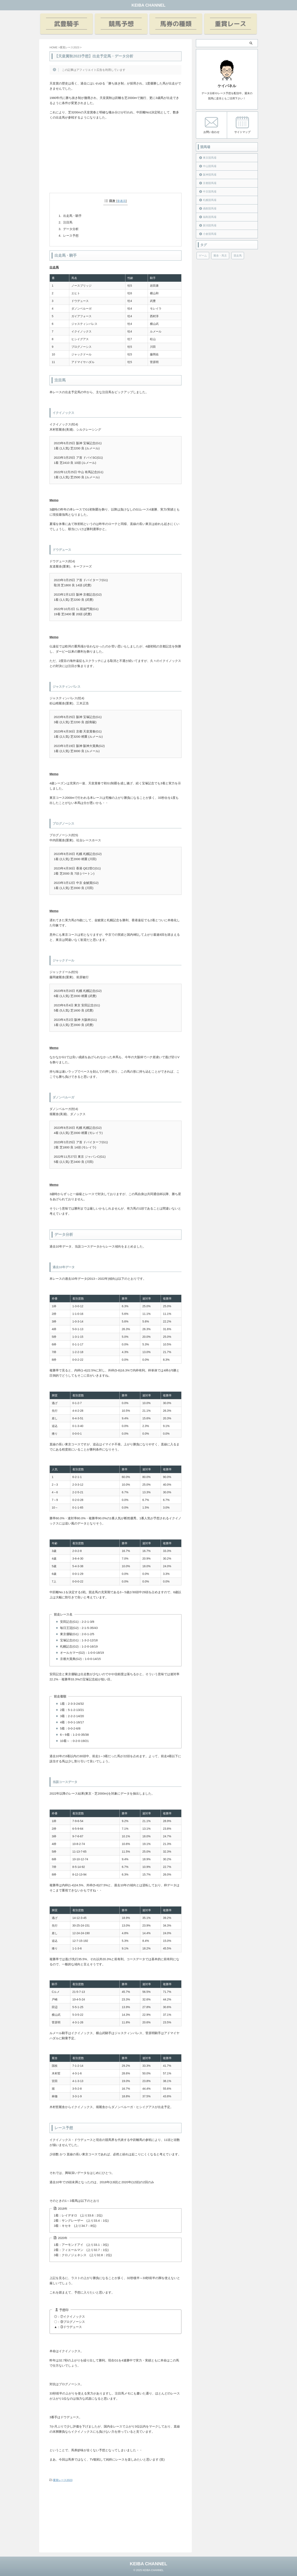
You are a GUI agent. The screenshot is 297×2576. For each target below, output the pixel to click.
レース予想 (71, 235)
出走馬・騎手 (72, 215)
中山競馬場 (209, 166)
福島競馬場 (209, 216)
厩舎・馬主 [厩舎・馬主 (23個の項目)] (220, 255)
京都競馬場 (209, 183)
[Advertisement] (116, 162)
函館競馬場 (209, 208)
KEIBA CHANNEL (149, 5)
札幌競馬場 (209, 200)
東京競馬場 (209, 157)
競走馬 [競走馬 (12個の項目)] (238, 255)
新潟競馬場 (209, 225)
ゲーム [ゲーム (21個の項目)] (203, 255)
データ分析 (71, 229)
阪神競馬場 (209, 174)
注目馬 (67, 222)
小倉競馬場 (209, 233)
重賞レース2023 (62, 2480)
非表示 (121, 201)
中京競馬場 (209, 191)
